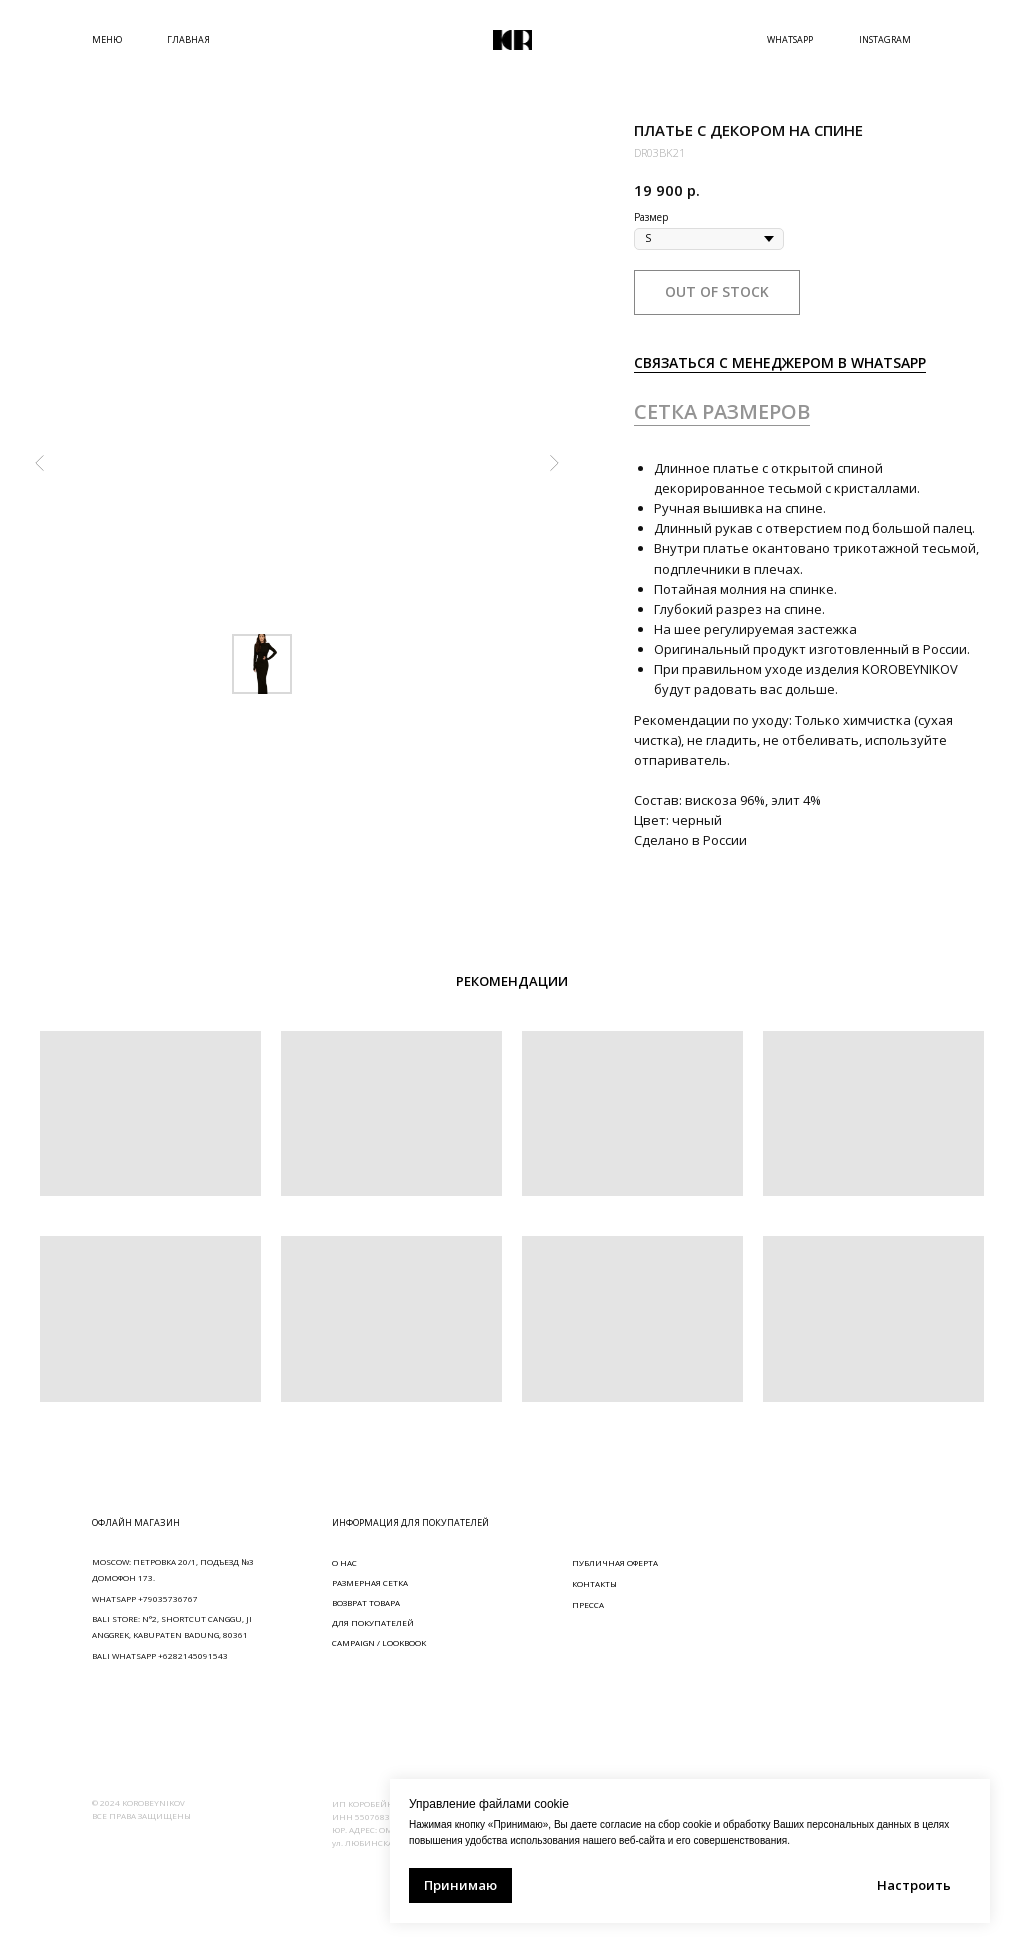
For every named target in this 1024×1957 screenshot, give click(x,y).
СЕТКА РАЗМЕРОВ (722, 411)
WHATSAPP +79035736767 (145, 1598)
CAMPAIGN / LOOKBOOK (379, 1642)
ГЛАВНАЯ (188, 39)
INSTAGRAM (885, 39)
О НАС (344, 1562)
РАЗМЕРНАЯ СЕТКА (370, 1582)
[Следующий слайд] (554, 463)
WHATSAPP (790, 39)
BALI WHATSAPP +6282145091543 (160, 1655)
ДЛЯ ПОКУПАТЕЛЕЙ (373, 1622)
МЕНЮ (107, 39)
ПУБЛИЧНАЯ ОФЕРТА (615, 1562)
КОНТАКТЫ (594, 1583)
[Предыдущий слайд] (40, 463)
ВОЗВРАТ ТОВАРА (366, 1602)
